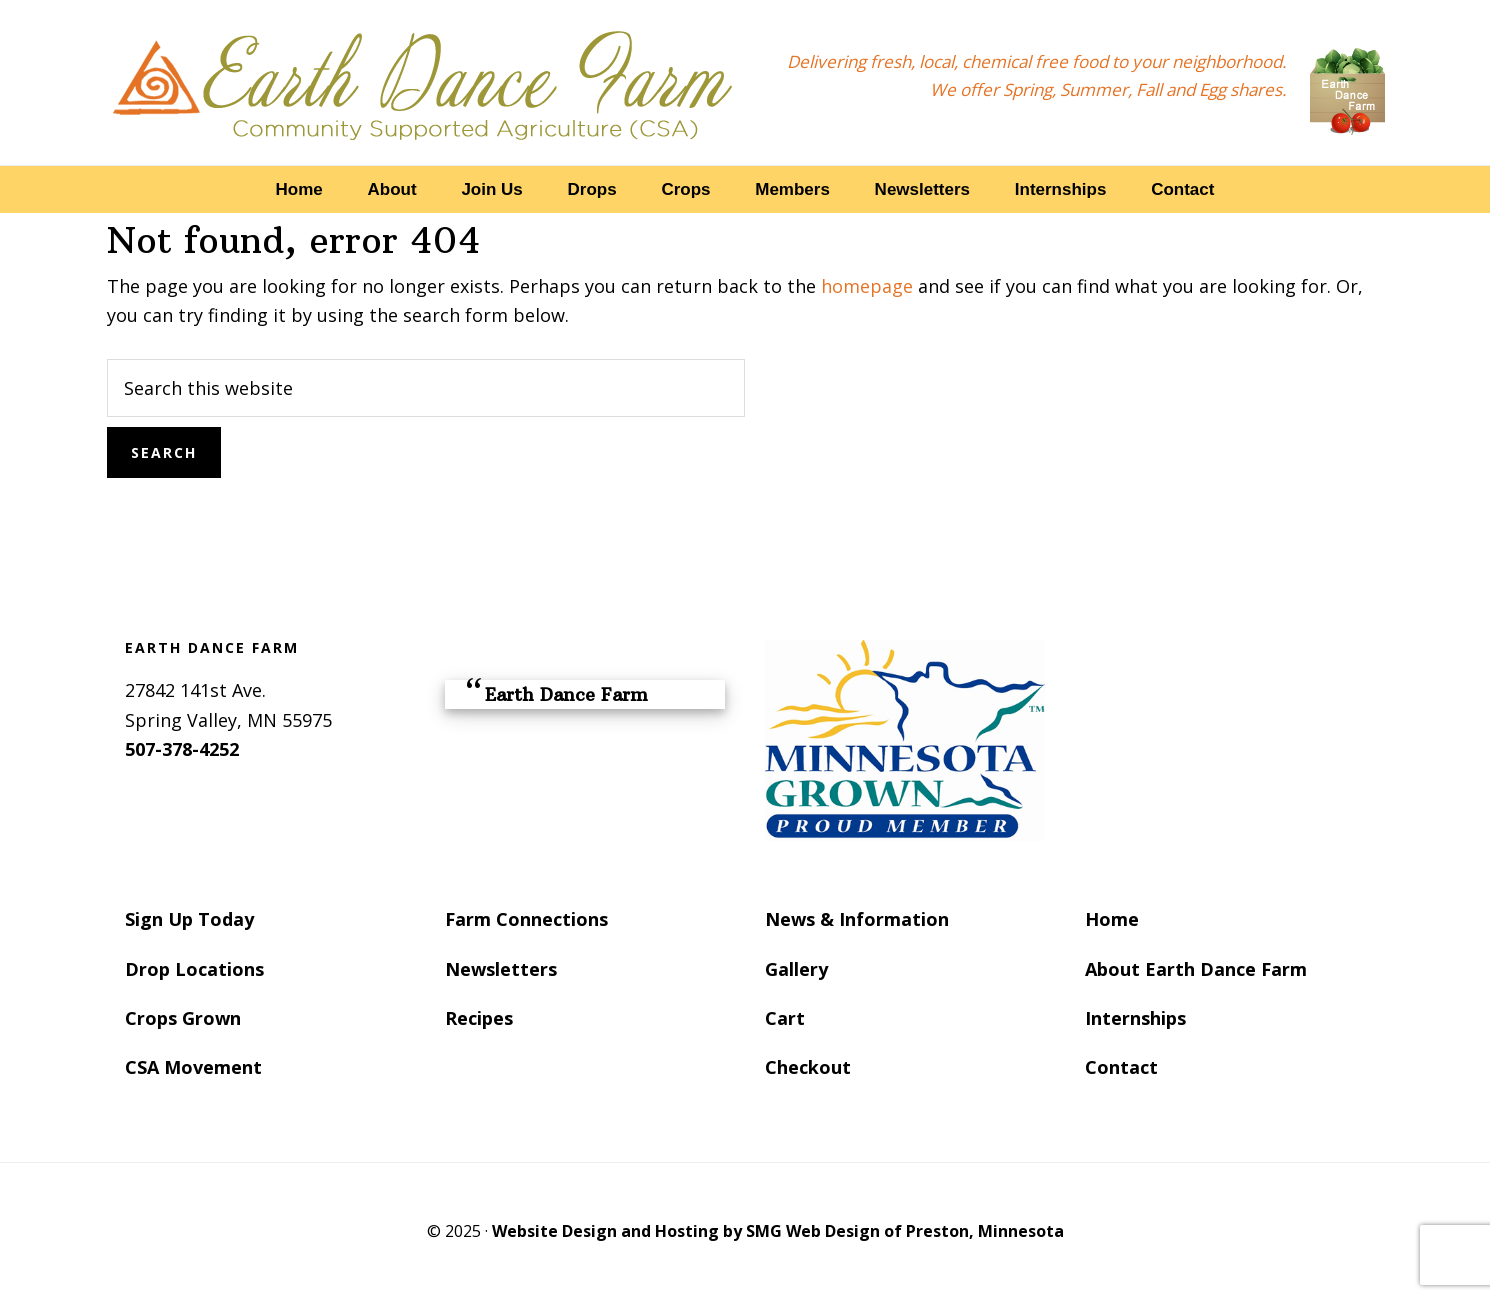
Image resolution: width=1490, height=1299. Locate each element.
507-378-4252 (182, 749)
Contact (1121, 1067)
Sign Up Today (189, 919)
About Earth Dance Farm (1196, 969)
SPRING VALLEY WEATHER (1225, 715)
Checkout (808, 1067)
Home (1112, 919)
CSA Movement (193, 1067)
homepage (867, 286)
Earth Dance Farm (422, 82)
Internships (1135, 1018)
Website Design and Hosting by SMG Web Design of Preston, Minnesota (778, 1231)
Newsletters (501, 969)
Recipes (479, 1018)
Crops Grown (183, 1018)
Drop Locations (194, 969)
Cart (785, 1018)
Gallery (796, 969)
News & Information (857, 919)
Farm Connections (526, 919)
